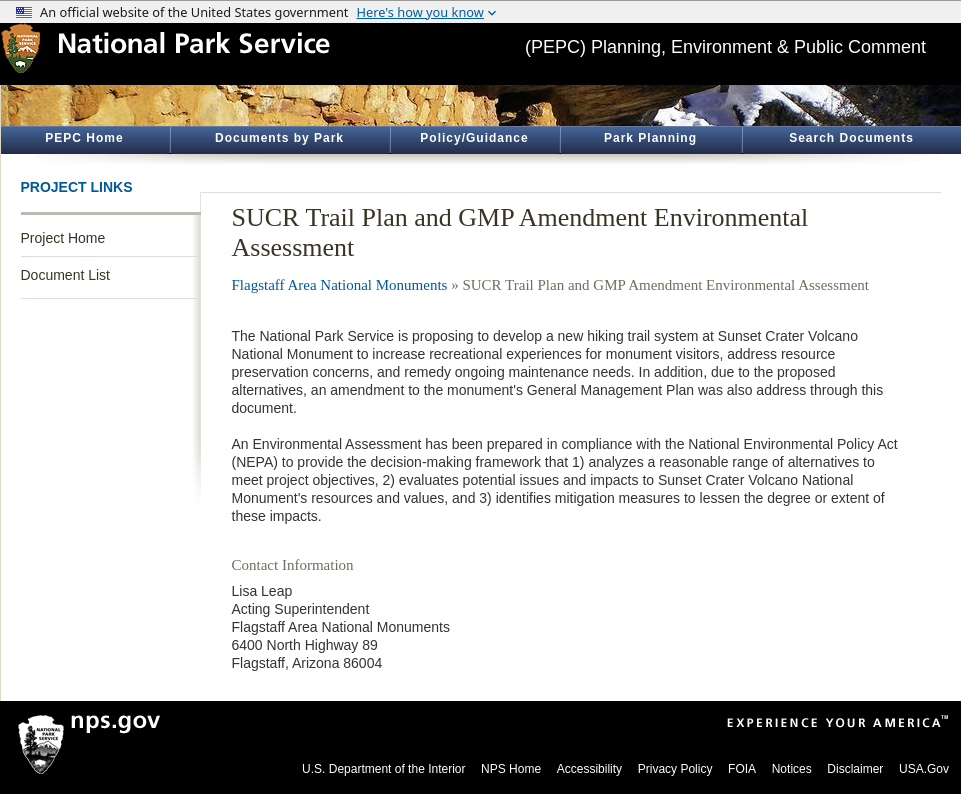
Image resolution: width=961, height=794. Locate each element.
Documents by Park (279, 138)
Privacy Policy (675, 769)
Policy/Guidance (474, 138)
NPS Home (511, 769)
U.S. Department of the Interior (383, 769)
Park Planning (650, 138)
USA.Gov (924, 769)
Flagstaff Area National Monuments (340, 285)
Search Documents (851, 138)
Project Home (63, 238)
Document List (65, 275)
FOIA (742, 769)
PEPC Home (84, 138)
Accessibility (589, 769)
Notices (792, 769)
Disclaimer (855, 769)
